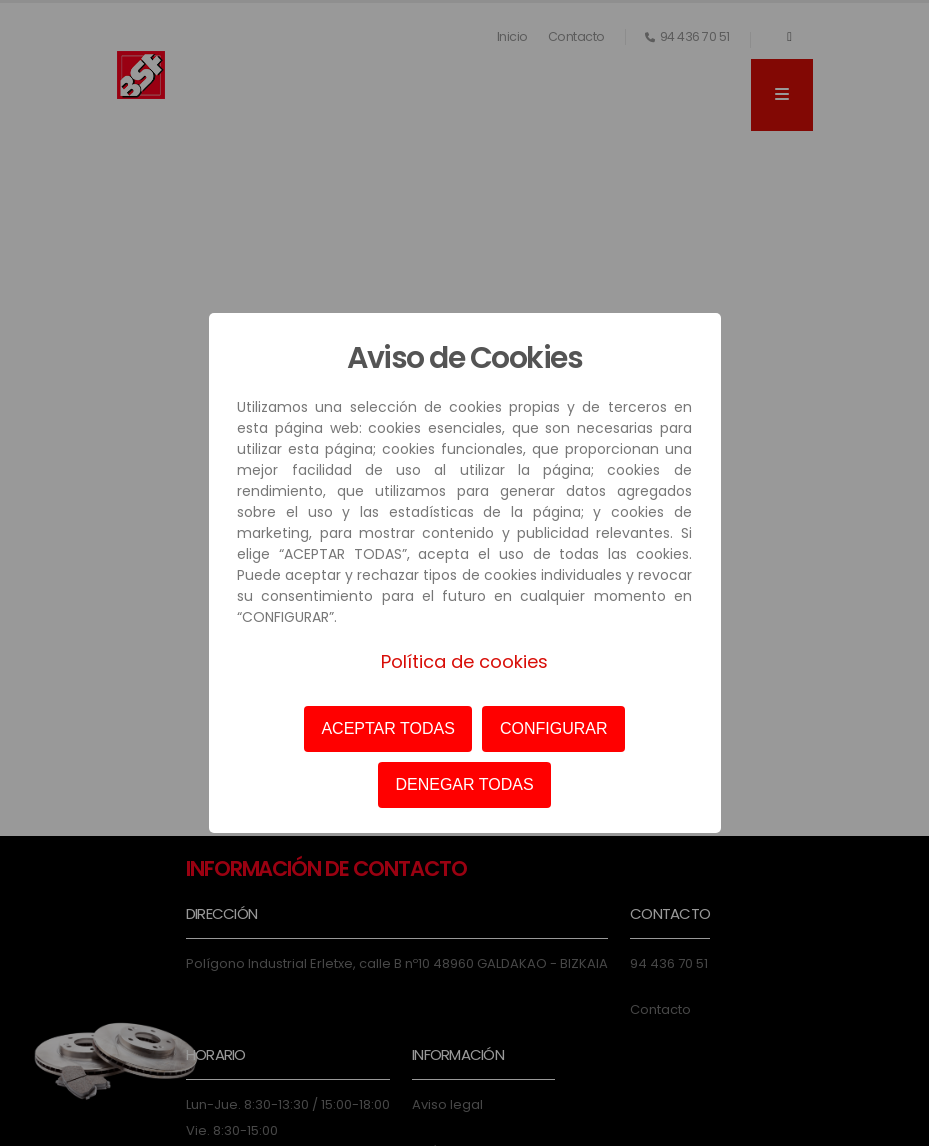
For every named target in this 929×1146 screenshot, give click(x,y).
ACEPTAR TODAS (387, 728)
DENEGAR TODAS (464, 784)
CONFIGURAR (554, 728)
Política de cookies (464, 661)
